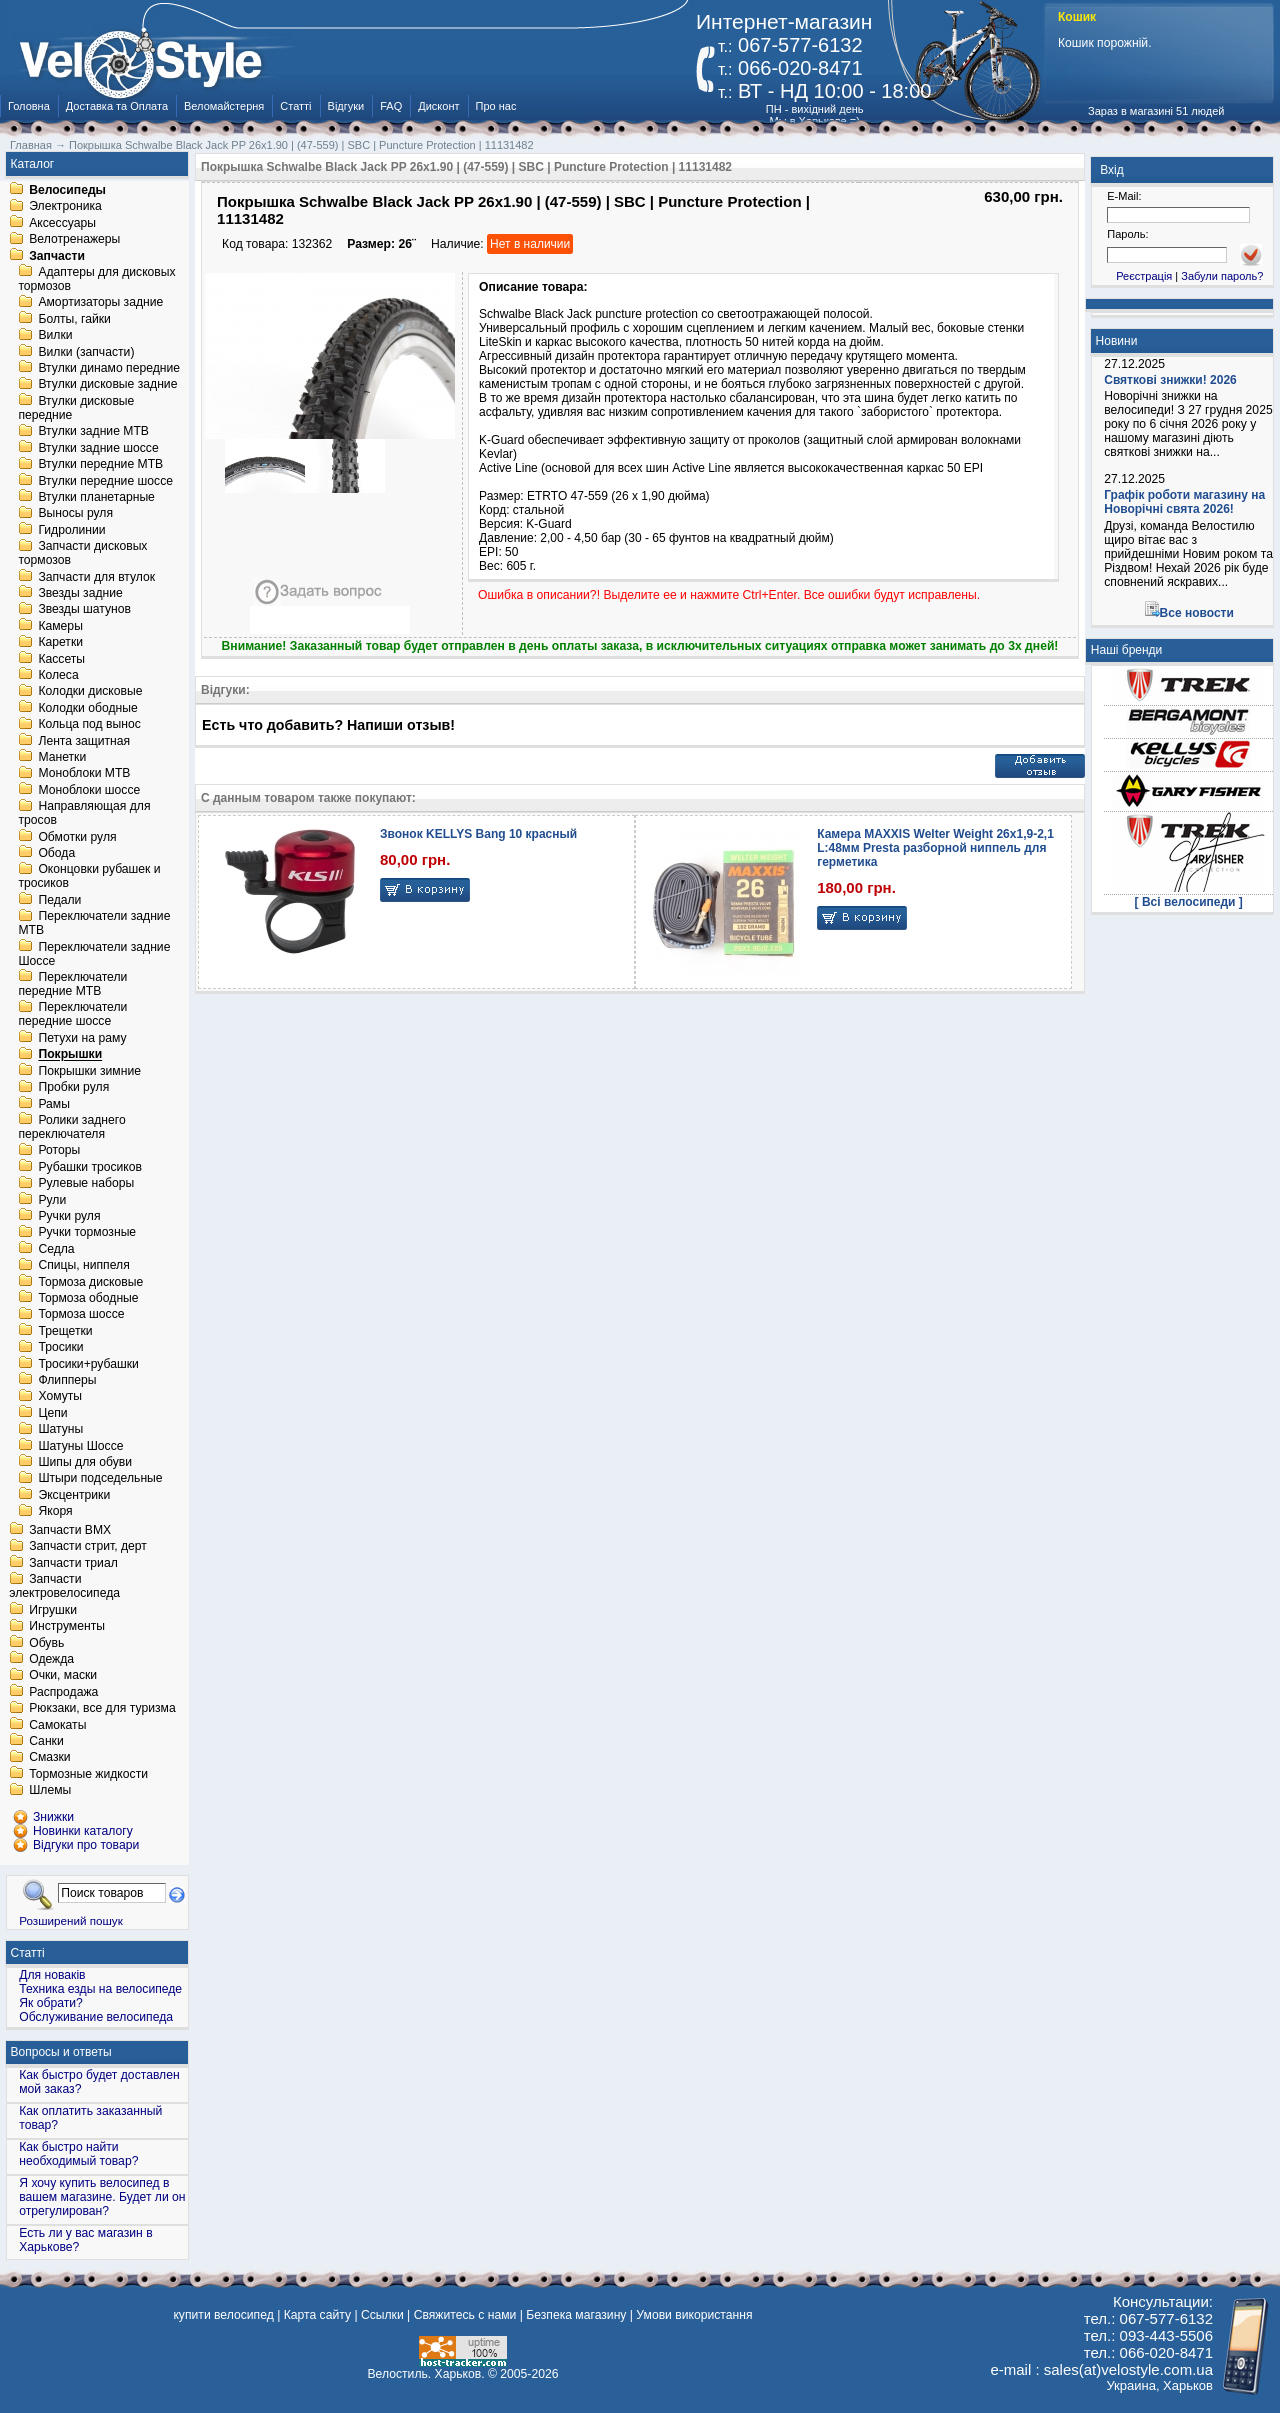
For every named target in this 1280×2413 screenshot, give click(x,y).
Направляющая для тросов (84, 814)
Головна (29, 106)
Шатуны (60, 1430)
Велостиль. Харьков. (426, 2374)
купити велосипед (223, 2315)
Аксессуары (62, 223)
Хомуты (60, 1397)
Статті (295, 106)
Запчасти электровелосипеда (64, 1587)
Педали (59, 900)
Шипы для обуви (85, 1462)
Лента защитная (84, 741)
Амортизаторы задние (100, 303)
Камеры (60, 626)
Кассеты (61, 659)
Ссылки (382, 2315)
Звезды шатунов (84, 610)
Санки (46, 1741)
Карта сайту (317, 2315)
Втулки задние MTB (93, 432)
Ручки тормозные (87, 1233)
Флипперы (67, 1380)
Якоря (55, 1512)
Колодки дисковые (90, 692)
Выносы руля (75, 514)
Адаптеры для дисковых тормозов (96, 279)
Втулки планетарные (96, 497)
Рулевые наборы (86, 1184)
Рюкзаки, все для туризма (102, 1709)
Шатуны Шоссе (80, 1446)
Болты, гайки (74, 319)
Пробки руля (73, 1088)
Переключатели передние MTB (72, 984)
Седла (56, 1249)
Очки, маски (63, 1676)
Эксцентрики (74, 1495)
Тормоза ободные (88, 1298)
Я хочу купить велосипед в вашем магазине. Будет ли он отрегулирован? (102, 2197)
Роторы (59, 1151)
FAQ (391, 106)
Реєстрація (1144, 276)
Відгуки (346, 106)
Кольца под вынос (89, 725)
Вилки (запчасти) (86, 352)
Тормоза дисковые (90, 1282)
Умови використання (694, 2315)
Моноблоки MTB (84, 774)
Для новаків (52, 1975)
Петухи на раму (82, 1038)
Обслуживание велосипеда (96, 2017)
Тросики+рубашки (88, 1364)
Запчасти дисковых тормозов (82, 554)
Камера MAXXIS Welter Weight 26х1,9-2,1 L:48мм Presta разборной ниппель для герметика (935, 848)
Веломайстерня (224, 106)
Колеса (58, 675)
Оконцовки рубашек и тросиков (89, 877)
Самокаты (57, 1725)
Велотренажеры (74, 240)
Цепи (52, 1413)
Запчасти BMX (70, 1530)
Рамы (54, 1104)
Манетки (62, 757)
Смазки (49, 1758)
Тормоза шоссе (81, 1315)
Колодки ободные (87, 708)
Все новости (1197, 613)
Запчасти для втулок (96, 577)
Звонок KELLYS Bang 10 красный (478, 834)
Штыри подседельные (100, 1479)
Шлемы (50, 1791)
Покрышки (70, 1055)
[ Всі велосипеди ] (1189, 902)
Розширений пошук (71, 1920)
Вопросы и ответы (61, 2052)
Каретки (60, 643)
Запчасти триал (73, 1563)
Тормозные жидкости (88, 1774)
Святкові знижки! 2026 (1170, 380)
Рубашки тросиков (90, 1167)
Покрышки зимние (89, 1071)
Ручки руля (69, 1216)
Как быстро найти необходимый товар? (78, 2154)
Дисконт (438, 106)
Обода (56, 853)
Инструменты (67, 1627)
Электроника (65, 207)
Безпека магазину (576, 2315)
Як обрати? (51, 2003)
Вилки (55, 336)
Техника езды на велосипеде (100, 1989)
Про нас (496, 106)
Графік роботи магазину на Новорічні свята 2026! (1184, 502)
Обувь (46, 1643)
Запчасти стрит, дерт (88, 1547)
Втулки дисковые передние (76, 408)
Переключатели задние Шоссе (94, 954)
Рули (52, 1200)
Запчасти (57, 256)
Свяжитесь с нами (465, 2315)
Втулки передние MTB (100, 465)
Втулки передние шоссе (105, 481)
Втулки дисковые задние (107, 385)
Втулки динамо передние (109, 368)
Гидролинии (71, 530)
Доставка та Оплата (117, 106)
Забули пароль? (1222, 276)
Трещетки (65, 1331)
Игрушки (53, 1610)
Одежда (51, 1659)
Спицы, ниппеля (83, 1266)
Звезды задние (80, 593)
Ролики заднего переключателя (71, 1127)
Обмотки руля (77, 837)
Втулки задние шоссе (98, 448)
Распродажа (63, 1692)
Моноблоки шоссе (89, 790)
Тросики (60, 1348)
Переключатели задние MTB (94, 924)
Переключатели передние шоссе (72, 1015)
